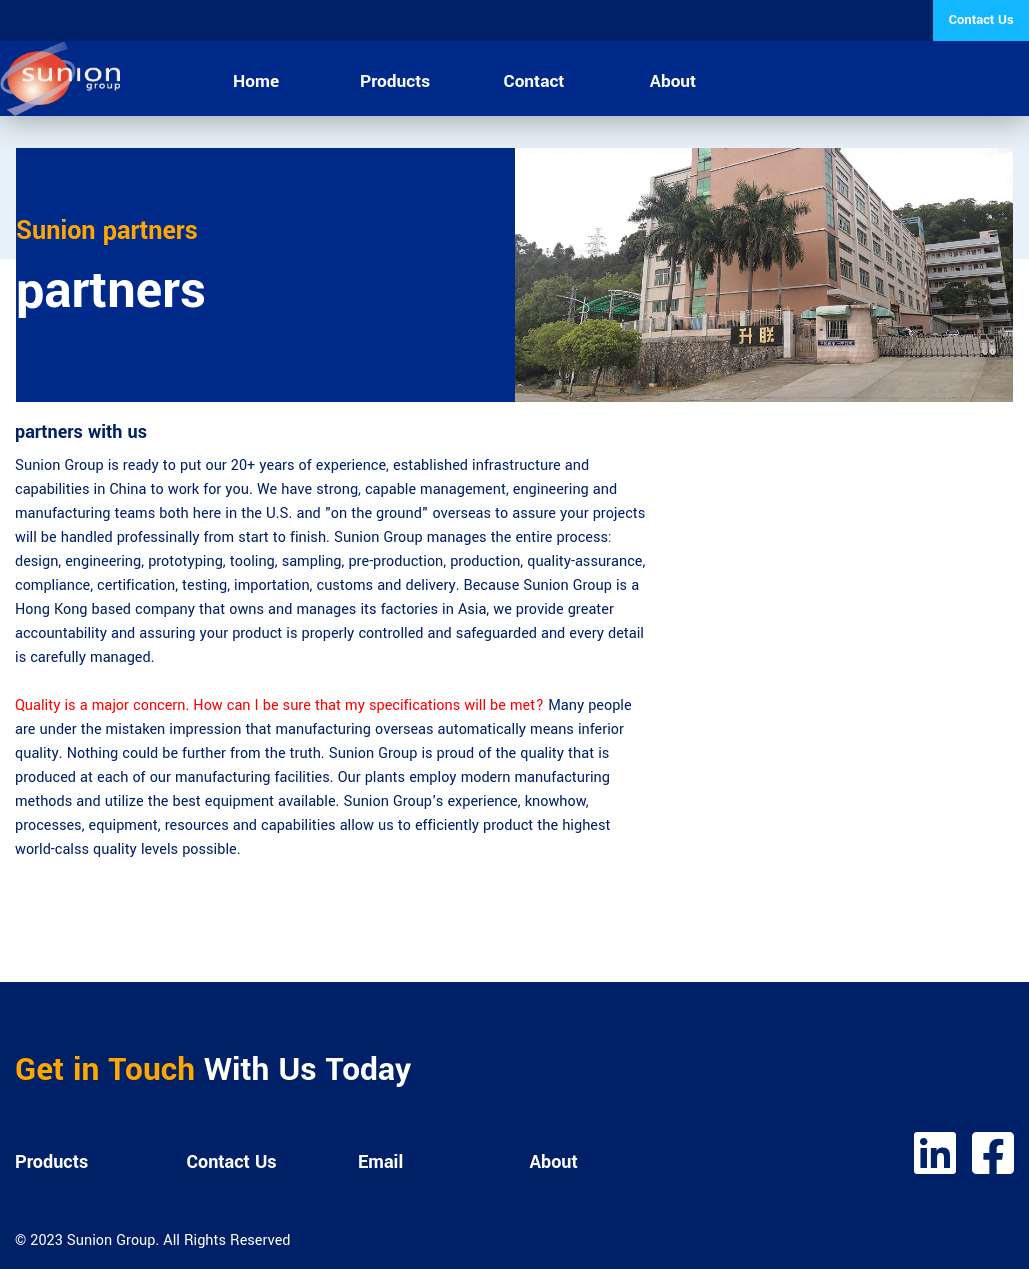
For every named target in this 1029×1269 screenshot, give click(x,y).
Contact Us (232, 1162)
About (554, 1162)
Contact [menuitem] (534, 81)
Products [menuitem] (395, 81)
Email (380, 1162)
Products (51, 1162)
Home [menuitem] (256, 81)
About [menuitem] (673, 81)
